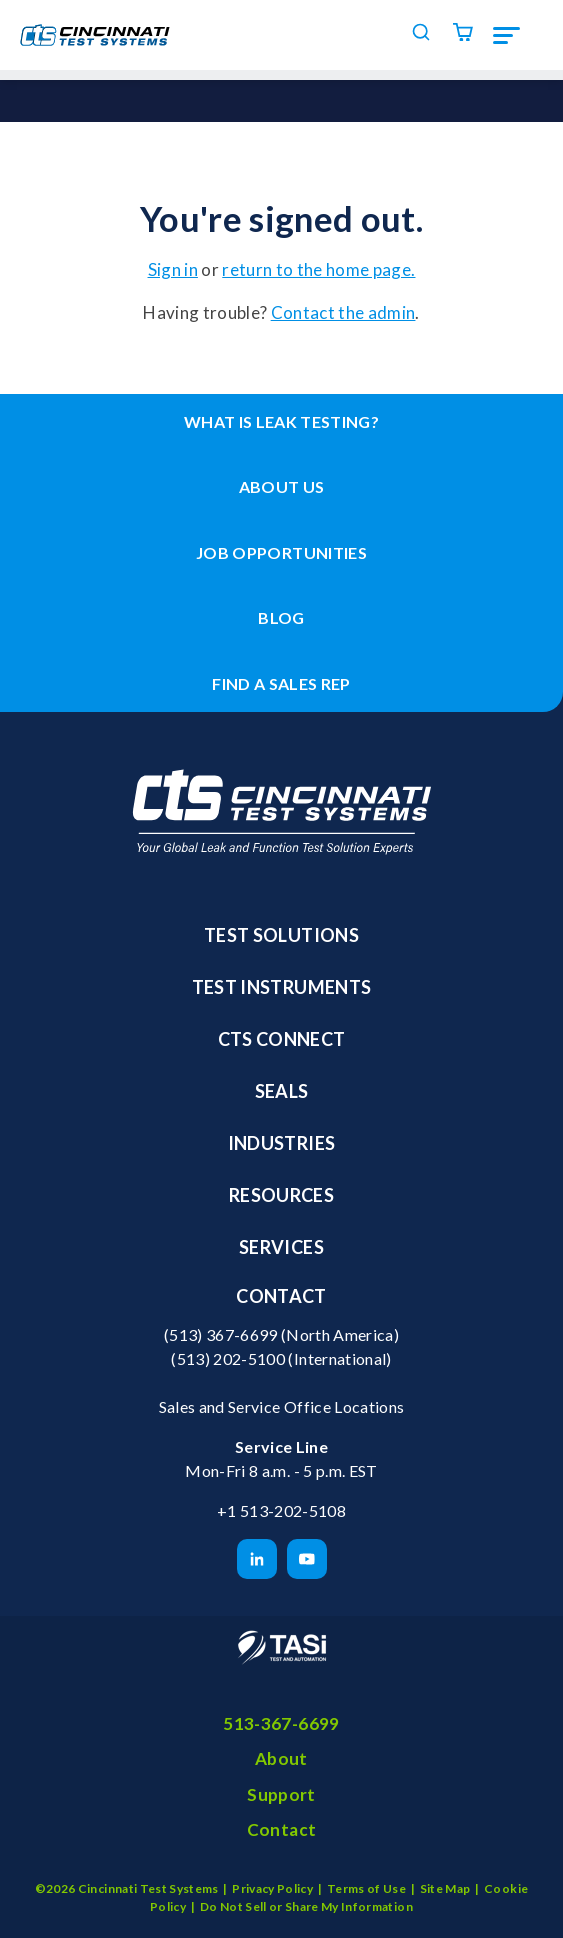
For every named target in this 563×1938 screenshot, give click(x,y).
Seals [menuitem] (282, 1091)
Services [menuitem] (281, 1247)
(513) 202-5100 (228, 1358)
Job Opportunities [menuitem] (281, 552)
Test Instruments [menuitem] (281, 987)
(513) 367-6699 (221, 1334)
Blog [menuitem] (281, 617)
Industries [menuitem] (281, 1143)
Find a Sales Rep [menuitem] (281, 683)
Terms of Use (366, 1888)
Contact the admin (343, 312)
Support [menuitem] (281, 1794)
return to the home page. (318, 269)
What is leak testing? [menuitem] (281, 421)
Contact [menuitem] (281, 1829)
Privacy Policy (272, 1888)
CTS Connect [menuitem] (282, 1039)
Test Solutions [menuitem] (281, 935)
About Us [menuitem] (282, 486)
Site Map (445, 1888)
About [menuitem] (281, 1758)
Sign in (173, 269)
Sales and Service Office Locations (282, 1406)
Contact (281, 1296)
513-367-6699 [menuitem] (281, 1723)
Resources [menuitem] (281, 1195)
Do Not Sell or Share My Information (306, 1906)
